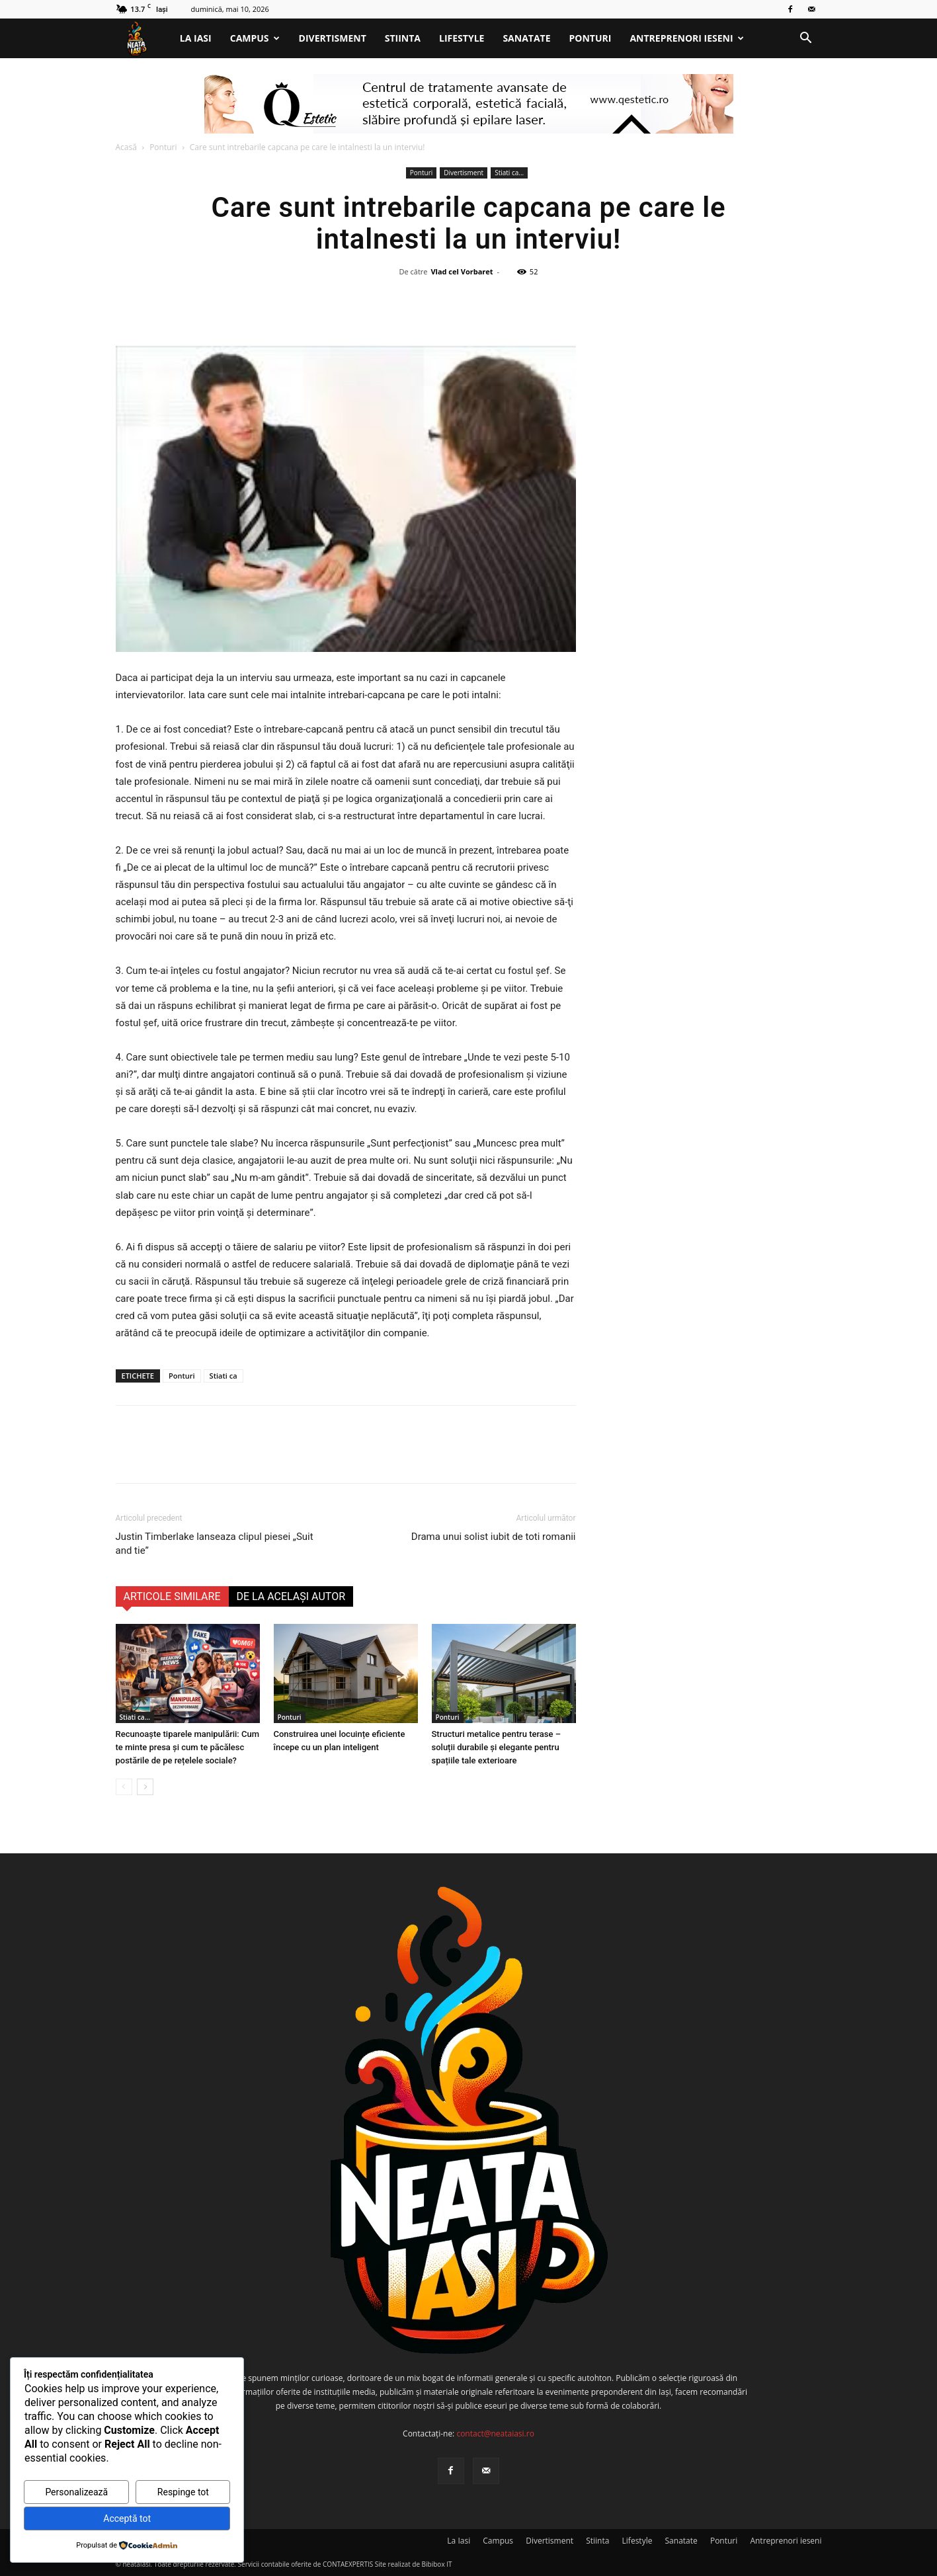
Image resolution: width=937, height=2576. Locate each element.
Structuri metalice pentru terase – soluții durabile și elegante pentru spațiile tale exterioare (496, 1747)
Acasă (126, 147)
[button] (806, 39)
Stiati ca (223, 1376)
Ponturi (590, 38)
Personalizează (76, 2492)
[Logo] (143, 39)
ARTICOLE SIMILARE (172, 1596)
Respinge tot (183, 2492)
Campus (255, 38)
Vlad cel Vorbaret (461, 271)
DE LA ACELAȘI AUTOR (291, 1596)
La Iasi (196, 38)
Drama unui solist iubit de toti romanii (493, 1537)
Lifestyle (461, 38)
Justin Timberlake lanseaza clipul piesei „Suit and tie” (214, 1543)
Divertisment (332, 38)
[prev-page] (124, 1787)
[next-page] (145, 1787)
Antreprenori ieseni (686, 38)
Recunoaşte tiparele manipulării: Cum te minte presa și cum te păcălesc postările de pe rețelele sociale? (188, 1747)
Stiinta (403, 38)
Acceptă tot (127, 2518)
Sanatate (526, 38)
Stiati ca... (509, 172)
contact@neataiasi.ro (495, 2433)
